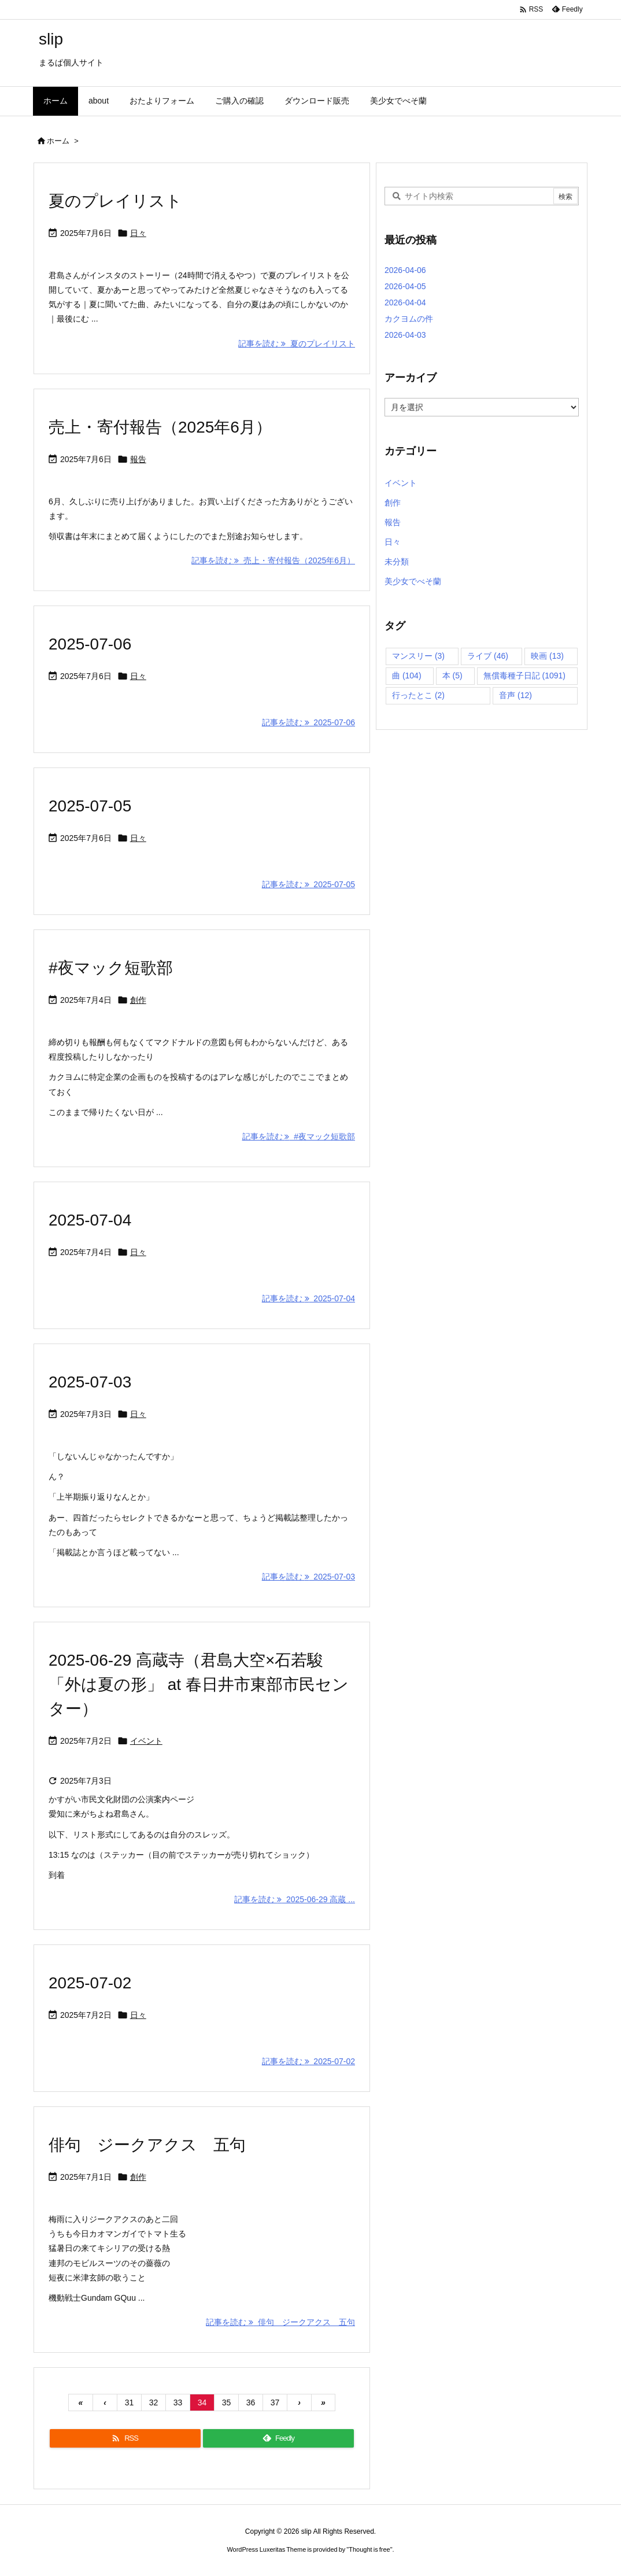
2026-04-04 (405, 302)
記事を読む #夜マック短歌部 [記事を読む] (298, 1136)
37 (275, 2402)
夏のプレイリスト (115, 201)
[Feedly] (278, 2438)
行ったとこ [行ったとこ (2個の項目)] (418, 695)
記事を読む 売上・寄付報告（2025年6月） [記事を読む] (273, 560)
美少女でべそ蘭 (413, 581)
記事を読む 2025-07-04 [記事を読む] (308, 1298)
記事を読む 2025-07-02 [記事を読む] (308, 2061)
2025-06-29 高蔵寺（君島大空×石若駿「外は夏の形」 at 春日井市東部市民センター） (199, 1684)
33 (178, 2402)
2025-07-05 (90, 806)
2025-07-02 (90, 1983)
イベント (146, 1740)
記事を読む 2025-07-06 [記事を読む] (308, 722)
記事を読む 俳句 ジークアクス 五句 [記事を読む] (280, 2322)
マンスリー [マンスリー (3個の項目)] (418, 655)
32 (153, 2402)
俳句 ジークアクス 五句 (147, 2145)
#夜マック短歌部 (111, 968)
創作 (138, 1000)
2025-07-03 (90, 1382)
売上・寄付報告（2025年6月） (160, 427)
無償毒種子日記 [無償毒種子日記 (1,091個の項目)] (524, 675)
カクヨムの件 (409, 318)
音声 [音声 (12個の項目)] (515, 695)
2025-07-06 (90, 644)
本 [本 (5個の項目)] (452, 675)
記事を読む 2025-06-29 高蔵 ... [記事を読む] (294, 1899)
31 (129, 2402)
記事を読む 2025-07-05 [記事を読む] (308, 884)
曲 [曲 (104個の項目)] (407, 675)
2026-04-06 (405, 270)
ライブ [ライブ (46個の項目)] (487, 655)
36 (251, 2402)
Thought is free (369, 2549)
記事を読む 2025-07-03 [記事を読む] (308, 1576)
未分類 (397, 561)
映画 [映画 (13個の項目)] (547, 655)
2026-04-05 (405, 286)
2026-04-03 (405, 334)
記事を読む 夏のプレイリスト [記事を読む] (296, 343)
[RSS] (125, 2438)
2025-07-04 (90, 1220)
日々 (138, 233)
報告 (138, 459)
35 (226, 2402)
